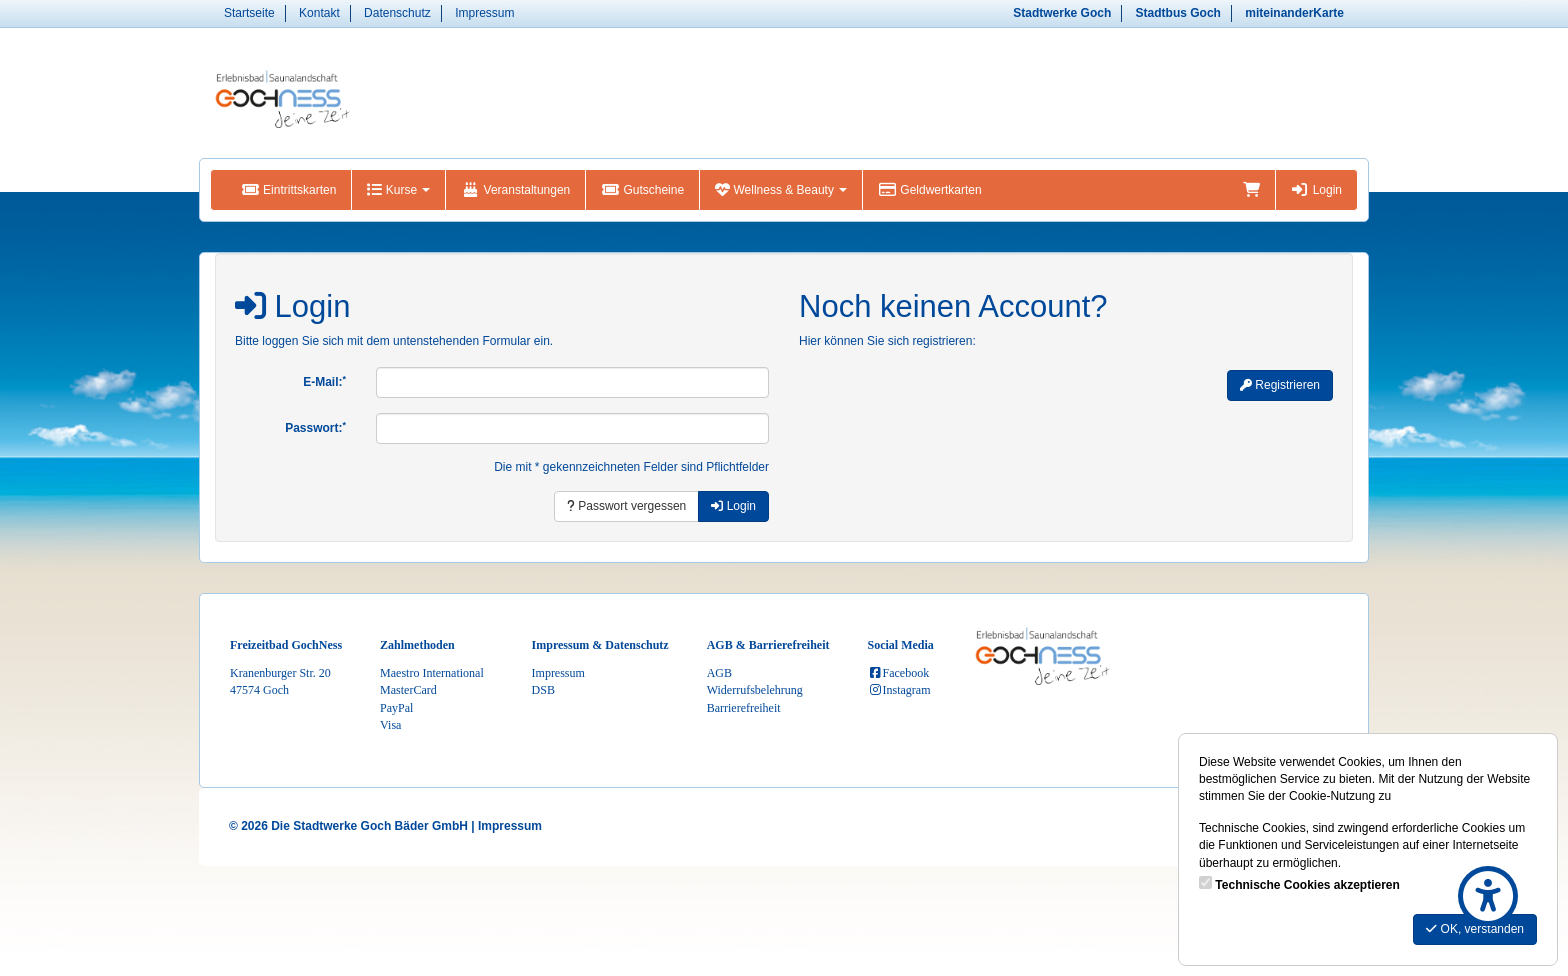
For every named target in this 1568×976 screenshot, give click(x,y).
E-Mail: (324, 382)
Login (1316, 190)
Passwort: (315, 428)
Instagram (899, 690)
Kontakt (319, 13)
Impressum (484, 13)
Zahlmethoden (417, 645)
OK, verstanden (1475, 929)
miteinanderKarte (1294, 13)
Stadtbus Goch (1178, 13)
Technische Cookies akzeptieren (1307, 885)
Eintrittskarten (288, 190)
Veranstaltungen (515, 190)
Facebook (899, 673)
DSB (543, 690)
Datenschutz (397, 13)
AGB (719, 673)
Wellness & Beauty (781, 190)
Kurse (398, 190)
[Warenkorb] (1251, 190)
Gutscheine (642, 190)
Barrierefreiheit (744, 708)
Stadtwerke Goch (1062, 13)
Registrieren (1280, 385)
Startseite (249, 13)
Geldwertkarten (929, 190)
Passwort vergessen (626, 506)
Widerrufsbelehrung (755, 690)
